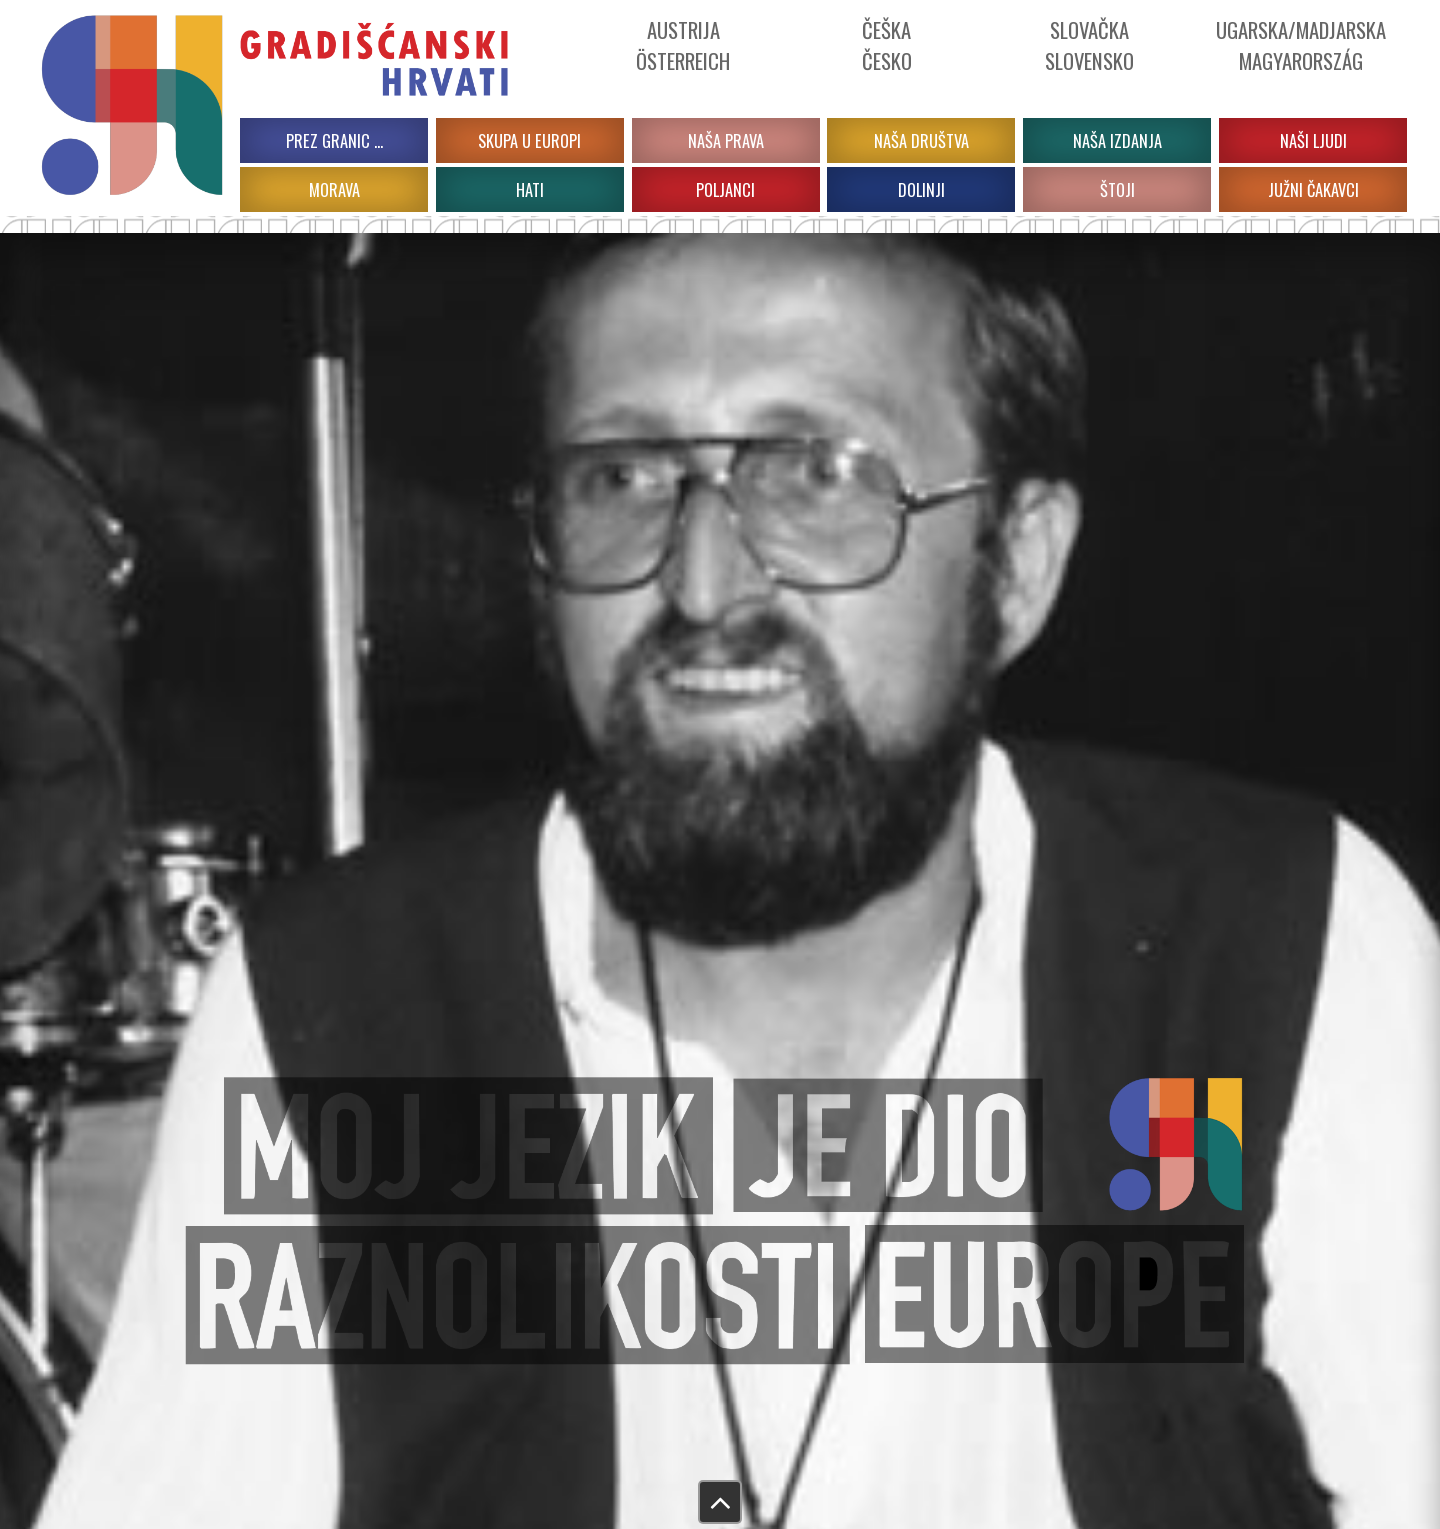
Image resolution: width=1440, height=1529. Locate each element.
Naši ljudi (1313, 140)
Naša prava (726, 140)
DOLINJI (921, 189)
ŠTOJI (1117, 189)
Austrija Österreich (683, 45)
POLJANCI (725, 189)
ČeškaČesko (887, 45)
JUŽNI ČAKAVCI (1313, 189)
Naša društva (921, 140)
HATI (530, 189)
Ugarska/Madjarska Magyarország (1301, 45)
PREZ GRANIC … (334, 140)
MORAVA (334, 189)
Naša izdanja (1117, 140)
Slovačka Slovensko (1089, 45)
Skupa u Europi (529, 140)
